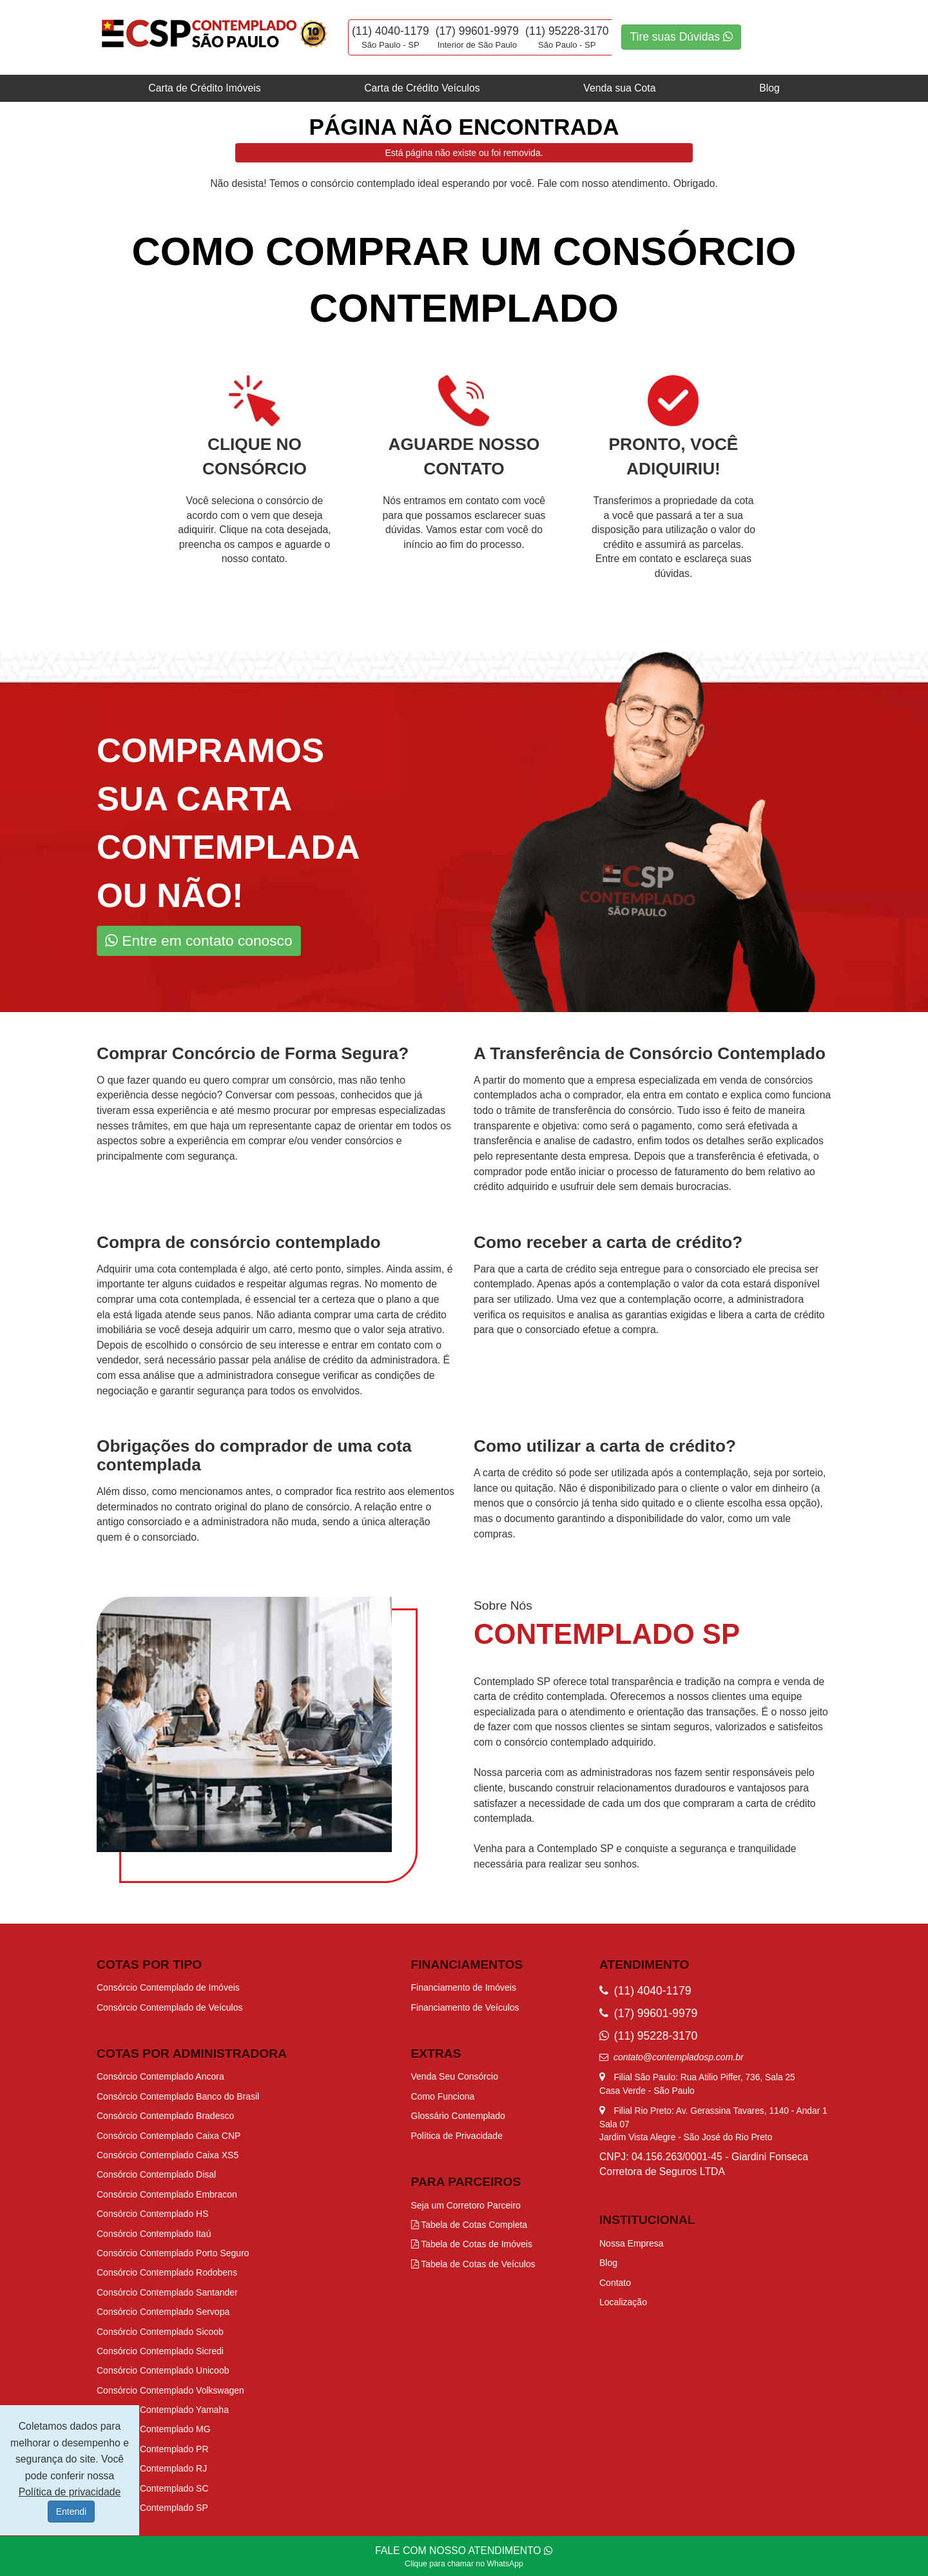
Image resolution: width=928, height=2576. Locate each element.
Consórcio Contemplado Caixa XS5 (167, 2155)
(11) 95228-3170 (566, 30)
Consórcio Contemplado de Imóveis (168, 1987)
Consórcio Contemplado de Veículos (169, 2007)
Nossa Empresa (631, 2243)
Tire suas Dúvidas (681, 36)
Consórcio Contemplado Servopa (163, 2312)
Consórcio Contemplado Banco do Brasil (178, 2096)
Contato (615, 2283)
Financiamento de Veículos (465, 2007)
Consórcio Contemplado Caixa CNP (168, 2136)
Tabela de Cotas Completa (469, 2225)
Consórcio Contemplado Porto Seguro (173, 2253)
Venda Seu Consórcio (454, 2076)
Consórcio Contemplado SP (152, 2508)
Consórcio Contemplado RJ (152, 2468)
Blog (769, 88)
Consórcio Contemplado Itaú (154, 2234)
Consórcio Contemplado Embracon (167, 2194)
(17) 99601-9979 (477, 30)
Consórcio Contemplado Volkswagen (170, 2390)
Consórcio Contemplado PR (153, 2449)
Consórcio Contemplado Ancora (160, 2076)
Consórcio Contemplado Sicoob (160, 2332)
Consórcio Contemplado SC (153, 2488)
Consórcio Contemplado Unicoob (163, 2370)
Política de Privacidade (457, 2136)
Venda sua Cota (619, 88)
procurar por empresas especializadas (359, 1110)
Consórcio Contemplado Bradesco (165, 2116)
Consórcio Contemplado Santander (167, 2292)
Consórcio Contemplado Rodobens (167, 2272)
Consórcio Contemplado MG (154, 2429)
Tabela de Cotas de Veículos (473, 2264)
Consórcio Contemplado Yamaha (163, 2410)
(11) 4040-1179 (390, 30)
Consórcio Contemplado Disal (156, 2174)
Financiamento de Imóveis (463, 1987)
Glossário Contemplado (458, 2116)
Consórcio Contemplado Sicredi (160, 2351)
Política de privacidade (70, 2491)
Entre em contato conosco (199, 940)
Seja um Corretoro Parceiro (466, 2205)
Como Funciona (443, 2096)
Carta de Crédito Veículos (421, 88)
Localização (623, 2302)
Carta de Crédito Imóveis (204, 88)
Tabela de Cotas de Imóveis (471, 2244)
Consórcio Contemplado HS (153, 2214)
